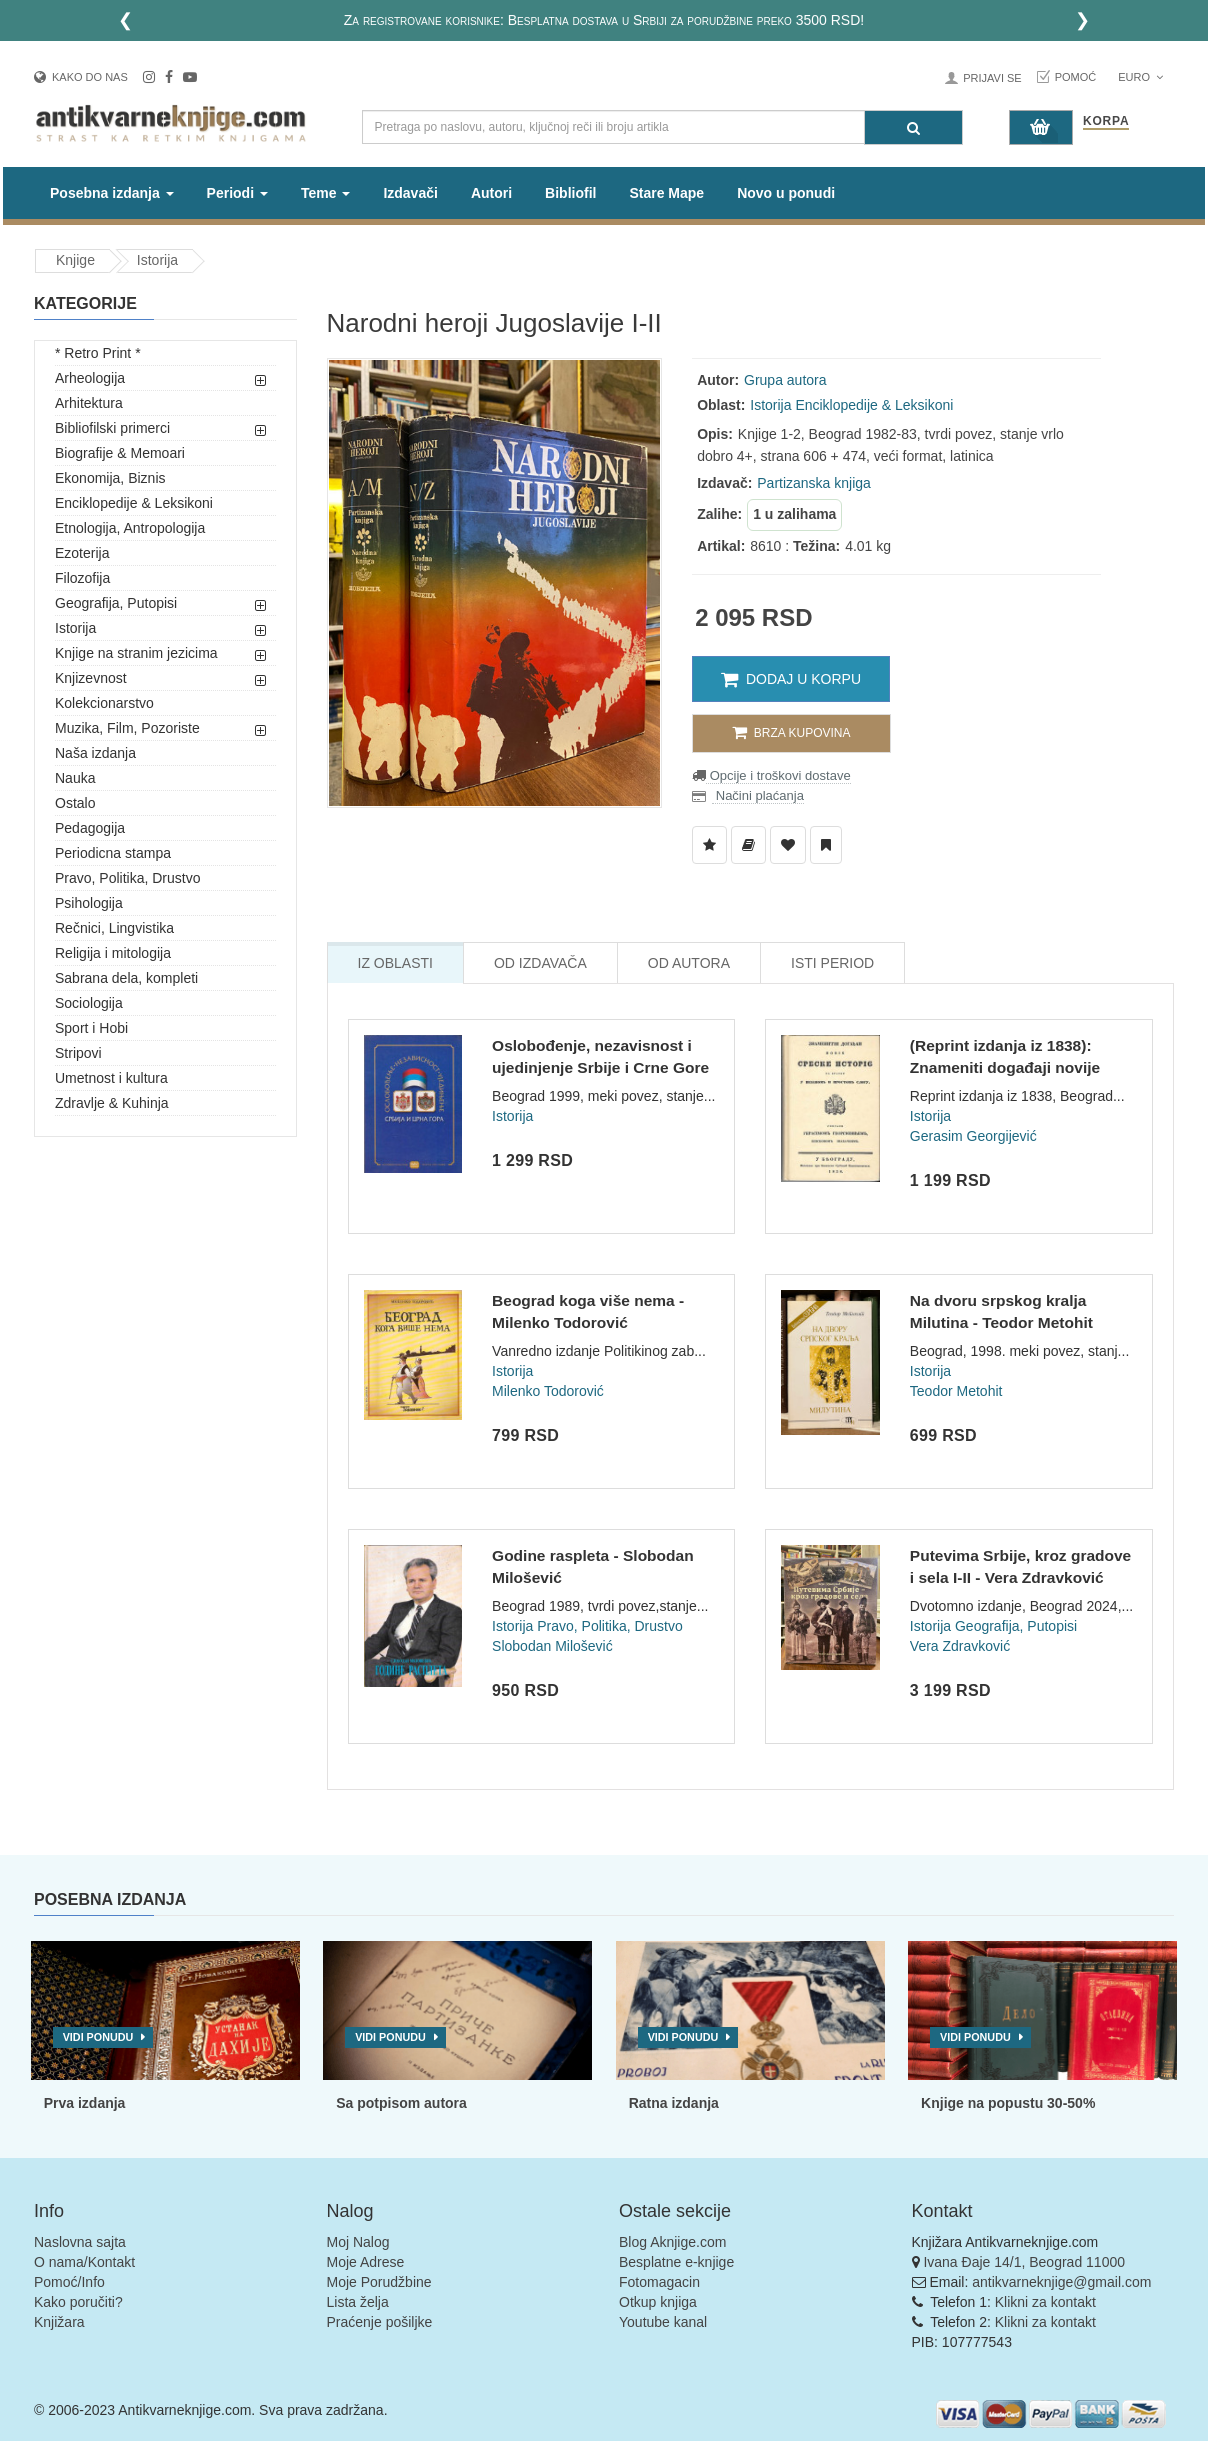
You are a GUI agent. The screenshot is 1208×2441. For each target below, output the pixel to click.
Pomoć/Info (69, 2282)
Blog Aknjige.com (672, 2242)
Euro (1140, 77)
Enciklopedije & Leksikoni (134, 503)
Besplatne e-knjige (676, 2262)
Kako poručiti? (78, 2302)
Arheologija (90, 378)
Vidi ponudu (98, 2037)
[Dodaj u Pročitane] (826, 845)
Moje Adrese (366, 2262)
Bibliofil (570, 193)
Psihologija (89, 903)
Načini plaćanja (758, 795)
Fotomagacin (659, 2282)
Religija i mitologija (113, 953)
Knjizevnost (91, 678)
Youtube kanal (663, 2322)
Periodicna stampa (113, 853)
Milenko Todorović (548, 1391)
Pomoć (1076, 77)
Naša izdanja (95, 753)
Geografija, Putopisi (116, 603)
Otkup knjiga (658, 2302)
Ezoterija (82, 553)
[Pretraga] (913, 127)
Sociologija (89, 1003)
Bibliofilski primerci (112, 428)
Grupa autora (785, 380)
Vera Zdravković (960, 1646)
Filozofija (82, 578)
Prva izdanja (85, 2103)
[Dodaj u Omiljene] (788, 845)
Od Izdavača (540, 963)
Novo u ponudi (786, 193)
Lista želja (358, 2302)
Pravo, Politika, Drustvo (128, 878)
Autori (491, 193)
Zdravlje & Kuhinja (112, 1103)
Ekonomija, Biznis (110, 478)
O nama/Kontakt (84, 2262)
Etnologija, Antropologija (130, 528)
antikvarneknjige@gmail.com (1061, 2282)
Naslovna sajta (80, 2242)
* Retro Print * (98, 353)
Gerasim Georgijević (973, 1136)
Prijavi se (992, 78)
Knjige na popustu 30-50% (1008, 2103)
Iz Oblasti (395, 963)
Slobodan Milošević (552, 1646)
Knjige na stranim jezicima (136, 653)
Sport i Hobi (91, 1028)
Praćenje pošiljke (380, 2322)
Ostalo (75, 803)
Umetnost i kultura (111, 1078)
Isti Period (832, 963)
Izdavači (410, 193)
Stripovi (78, 1053)
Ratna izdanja (674, 2103)
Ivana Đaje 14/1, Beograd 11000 (1024, 2262)
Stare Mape (666, 193)
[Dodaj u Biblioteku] (748, 845)
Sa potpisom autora (401, 2103)
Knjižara (59, 2322)
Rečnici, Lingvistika (114, 928)
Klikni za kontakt (1045, 2302)
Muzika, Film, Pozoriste (127, 728)
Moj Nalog (358, 2242)
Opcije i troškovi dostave (778, 775)
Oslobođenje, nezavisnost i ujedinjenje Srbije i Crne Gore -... (600, 1067)
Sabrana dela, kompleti (126, 978)
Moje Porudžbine (379, 2282)
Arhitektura (89, 403)
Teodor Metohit (956, 1391)
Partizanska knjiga (814, 483)
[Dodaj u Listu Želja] (709, 845)
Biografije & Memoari (120, 453)
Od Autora (689, 963)
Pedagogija (90, 828)
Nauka (75, 778)
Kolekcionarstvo (104, 703)
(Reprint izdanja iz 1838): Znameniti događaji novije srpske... (1005, 1067)
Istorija (157, 260)
